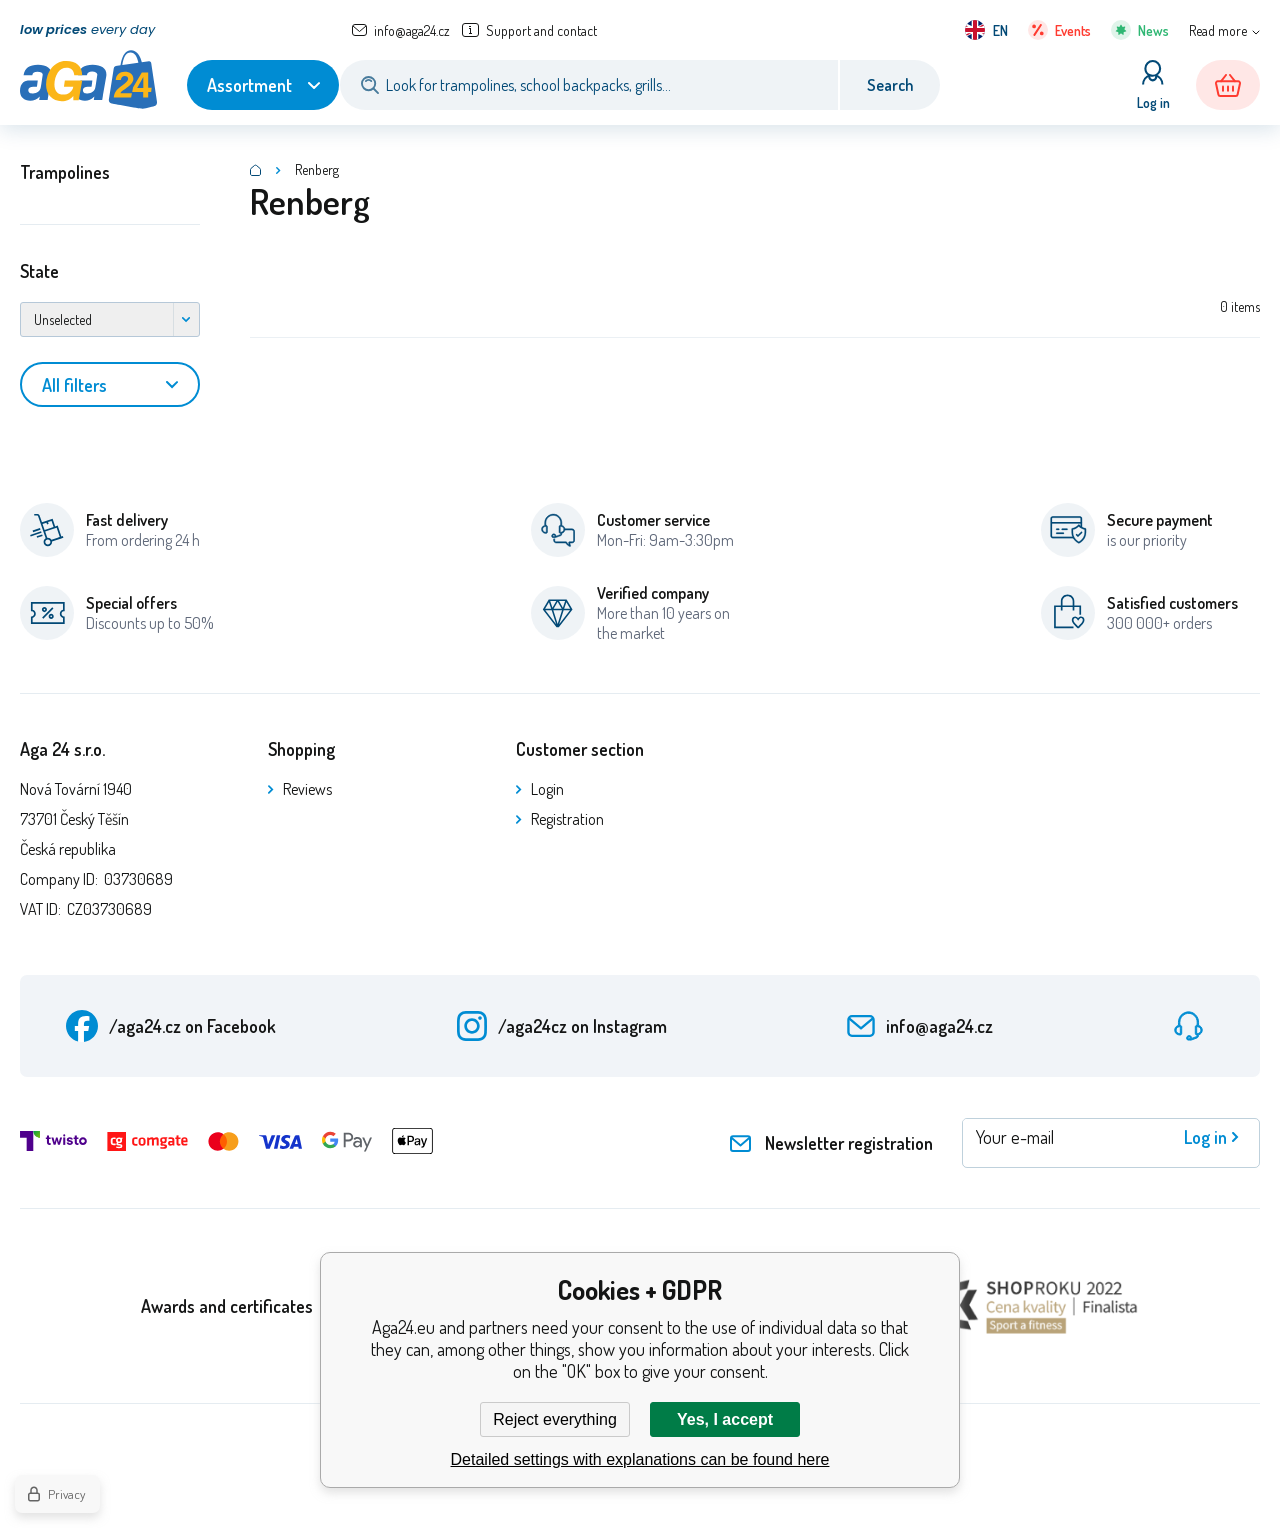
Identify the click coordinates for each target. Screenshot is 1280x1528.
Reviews (307, 789)
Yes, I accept (725, 1419)
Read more (1218, 30)
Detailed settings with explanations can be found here (640, 1459)
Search (890, 85)
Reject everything (555, 1419)
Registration (567, 819)
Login (547, 789)
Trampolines (65, 172)
